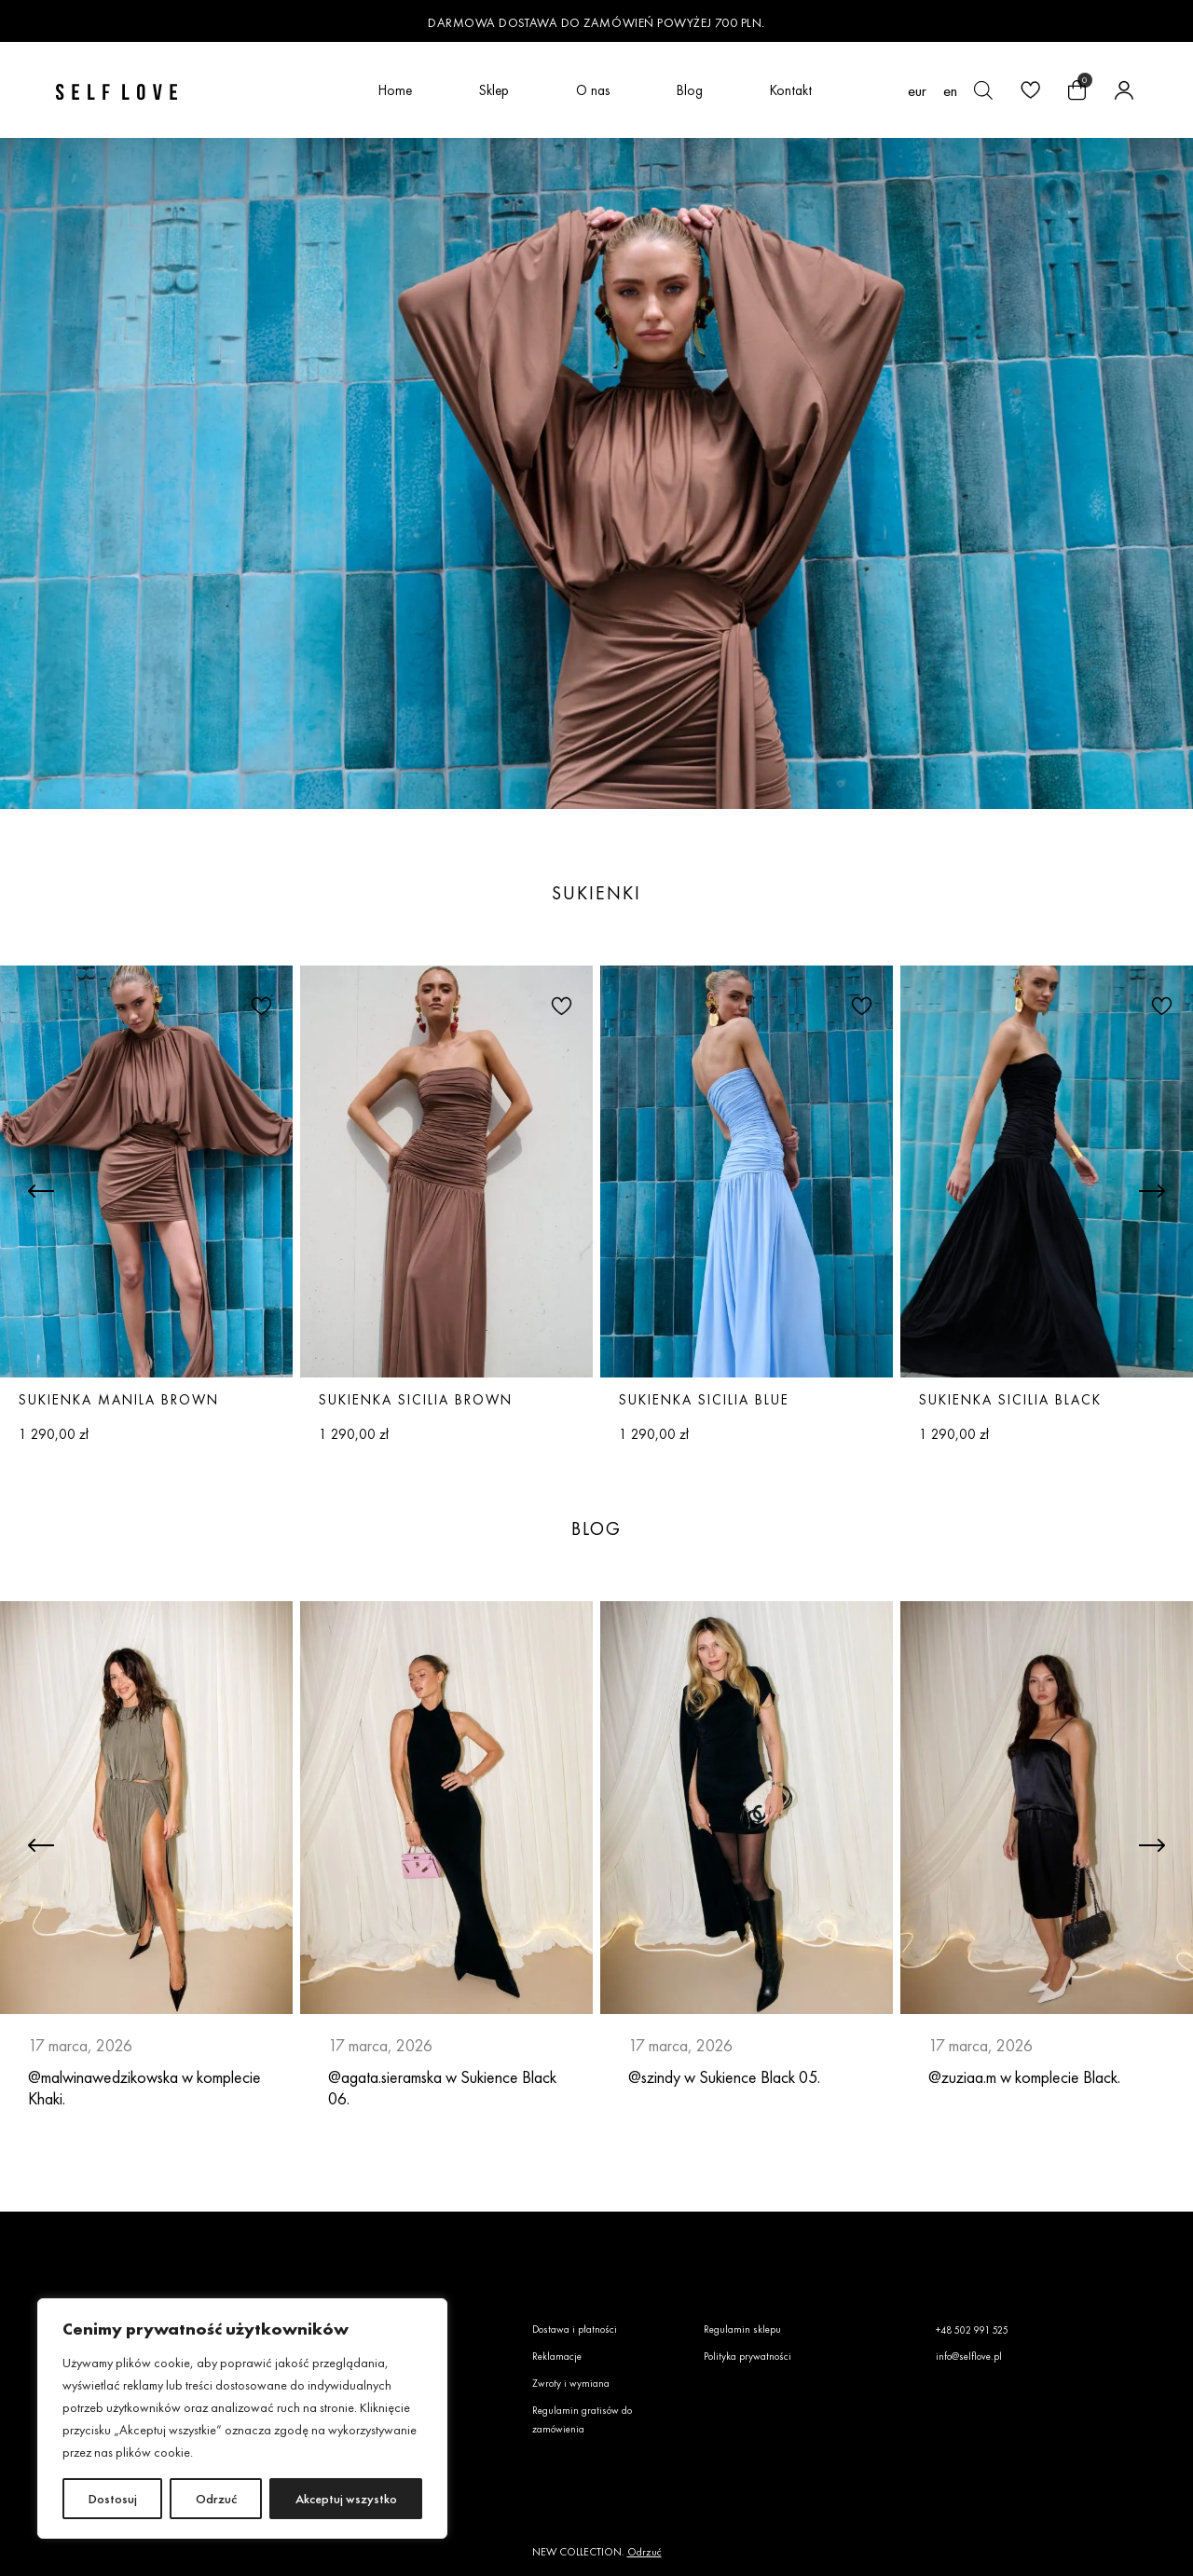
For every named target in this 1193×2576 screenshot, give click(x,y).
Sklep (494, 90)
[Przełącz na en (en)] (950, 90)
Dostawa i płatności (574, 2329)
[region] (242, 2418)
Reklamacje (557, 2356)
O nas (593, 90)
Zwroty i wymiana (571, 2383)
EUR (917, 91)
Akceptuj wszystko (346, 2498)
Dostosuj (113, 2498)
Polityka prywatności (747, 2356)
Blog (690, 90)
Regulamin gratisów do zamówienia (582, 2419)
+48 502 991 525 (972, 2329)
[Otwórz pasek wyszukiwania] (983, 90)
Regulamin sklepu (742, 2329)
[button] (259, 1004)
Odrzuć (216, 2498)
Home (395, 90)
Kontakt (791, 90)
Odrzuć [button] (644, 2551)
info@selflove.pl (969, 2356)
